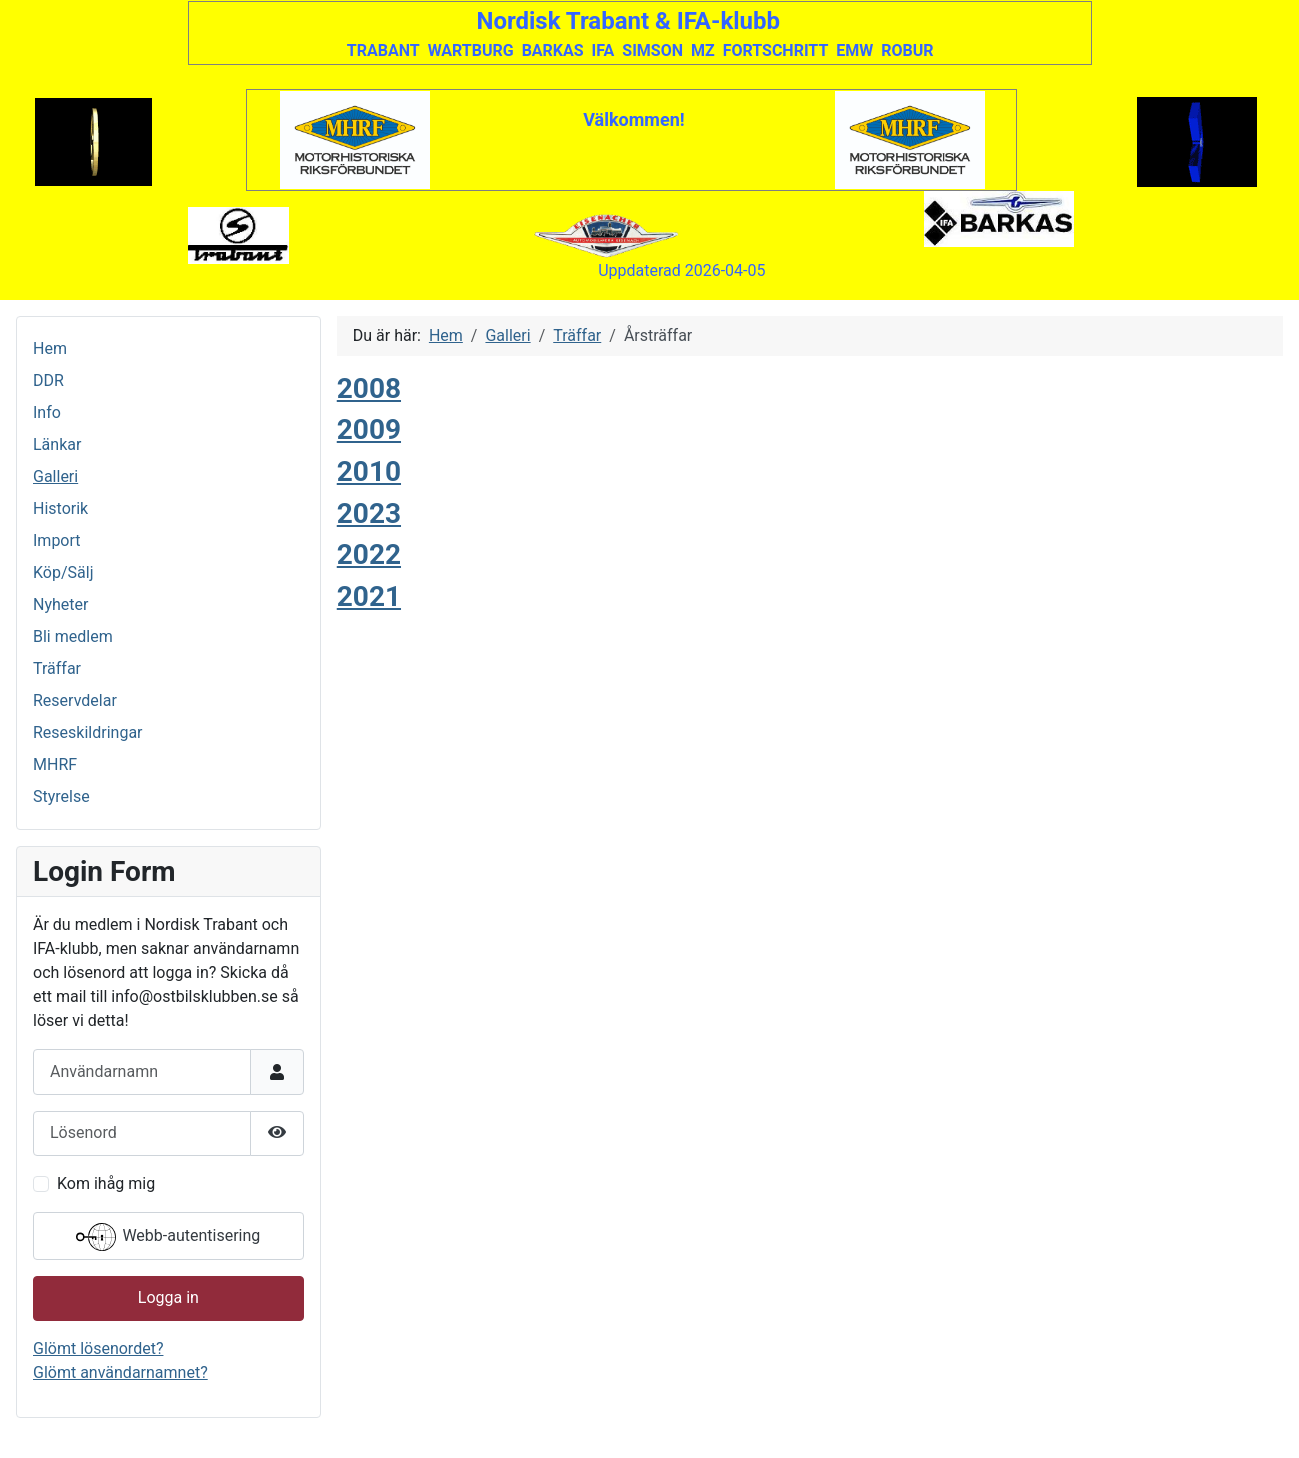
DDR (48, 380)
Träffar (57, 668)
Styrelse (61, 796)
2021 (369, 596)
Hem (50, 348)
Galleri (55, 476)
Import (57, 540)
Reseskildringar (88, 732)
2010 (369, 471)
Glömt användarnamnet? (120, 1372)
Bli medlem (73, 636)
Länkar (57, 444)
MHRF (55, 764)
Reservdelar (75, 700)
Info (47, 412)
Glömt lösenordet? (98, 1348)
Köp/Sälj (63, 572)
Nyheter (60, 604)
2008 (369, 388)
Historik (60, 508)
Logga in (168, 1297)
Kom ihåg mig (106, 1183)
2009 (369, 429)
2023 (369, 513)
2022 (369, 554)
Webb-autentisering (168, 1237)
